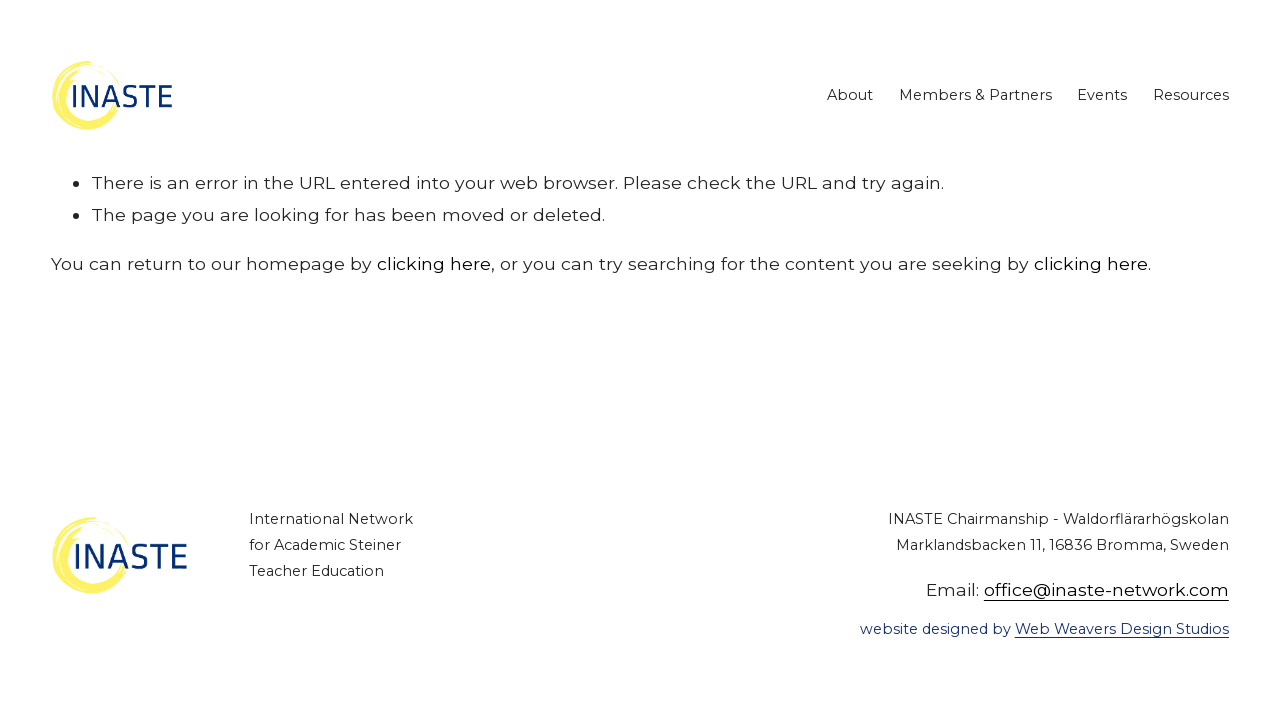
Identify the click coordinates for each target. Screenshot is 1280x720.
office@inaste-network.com (1106, 589)
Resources (1191, 95)
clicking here (434, 263)
